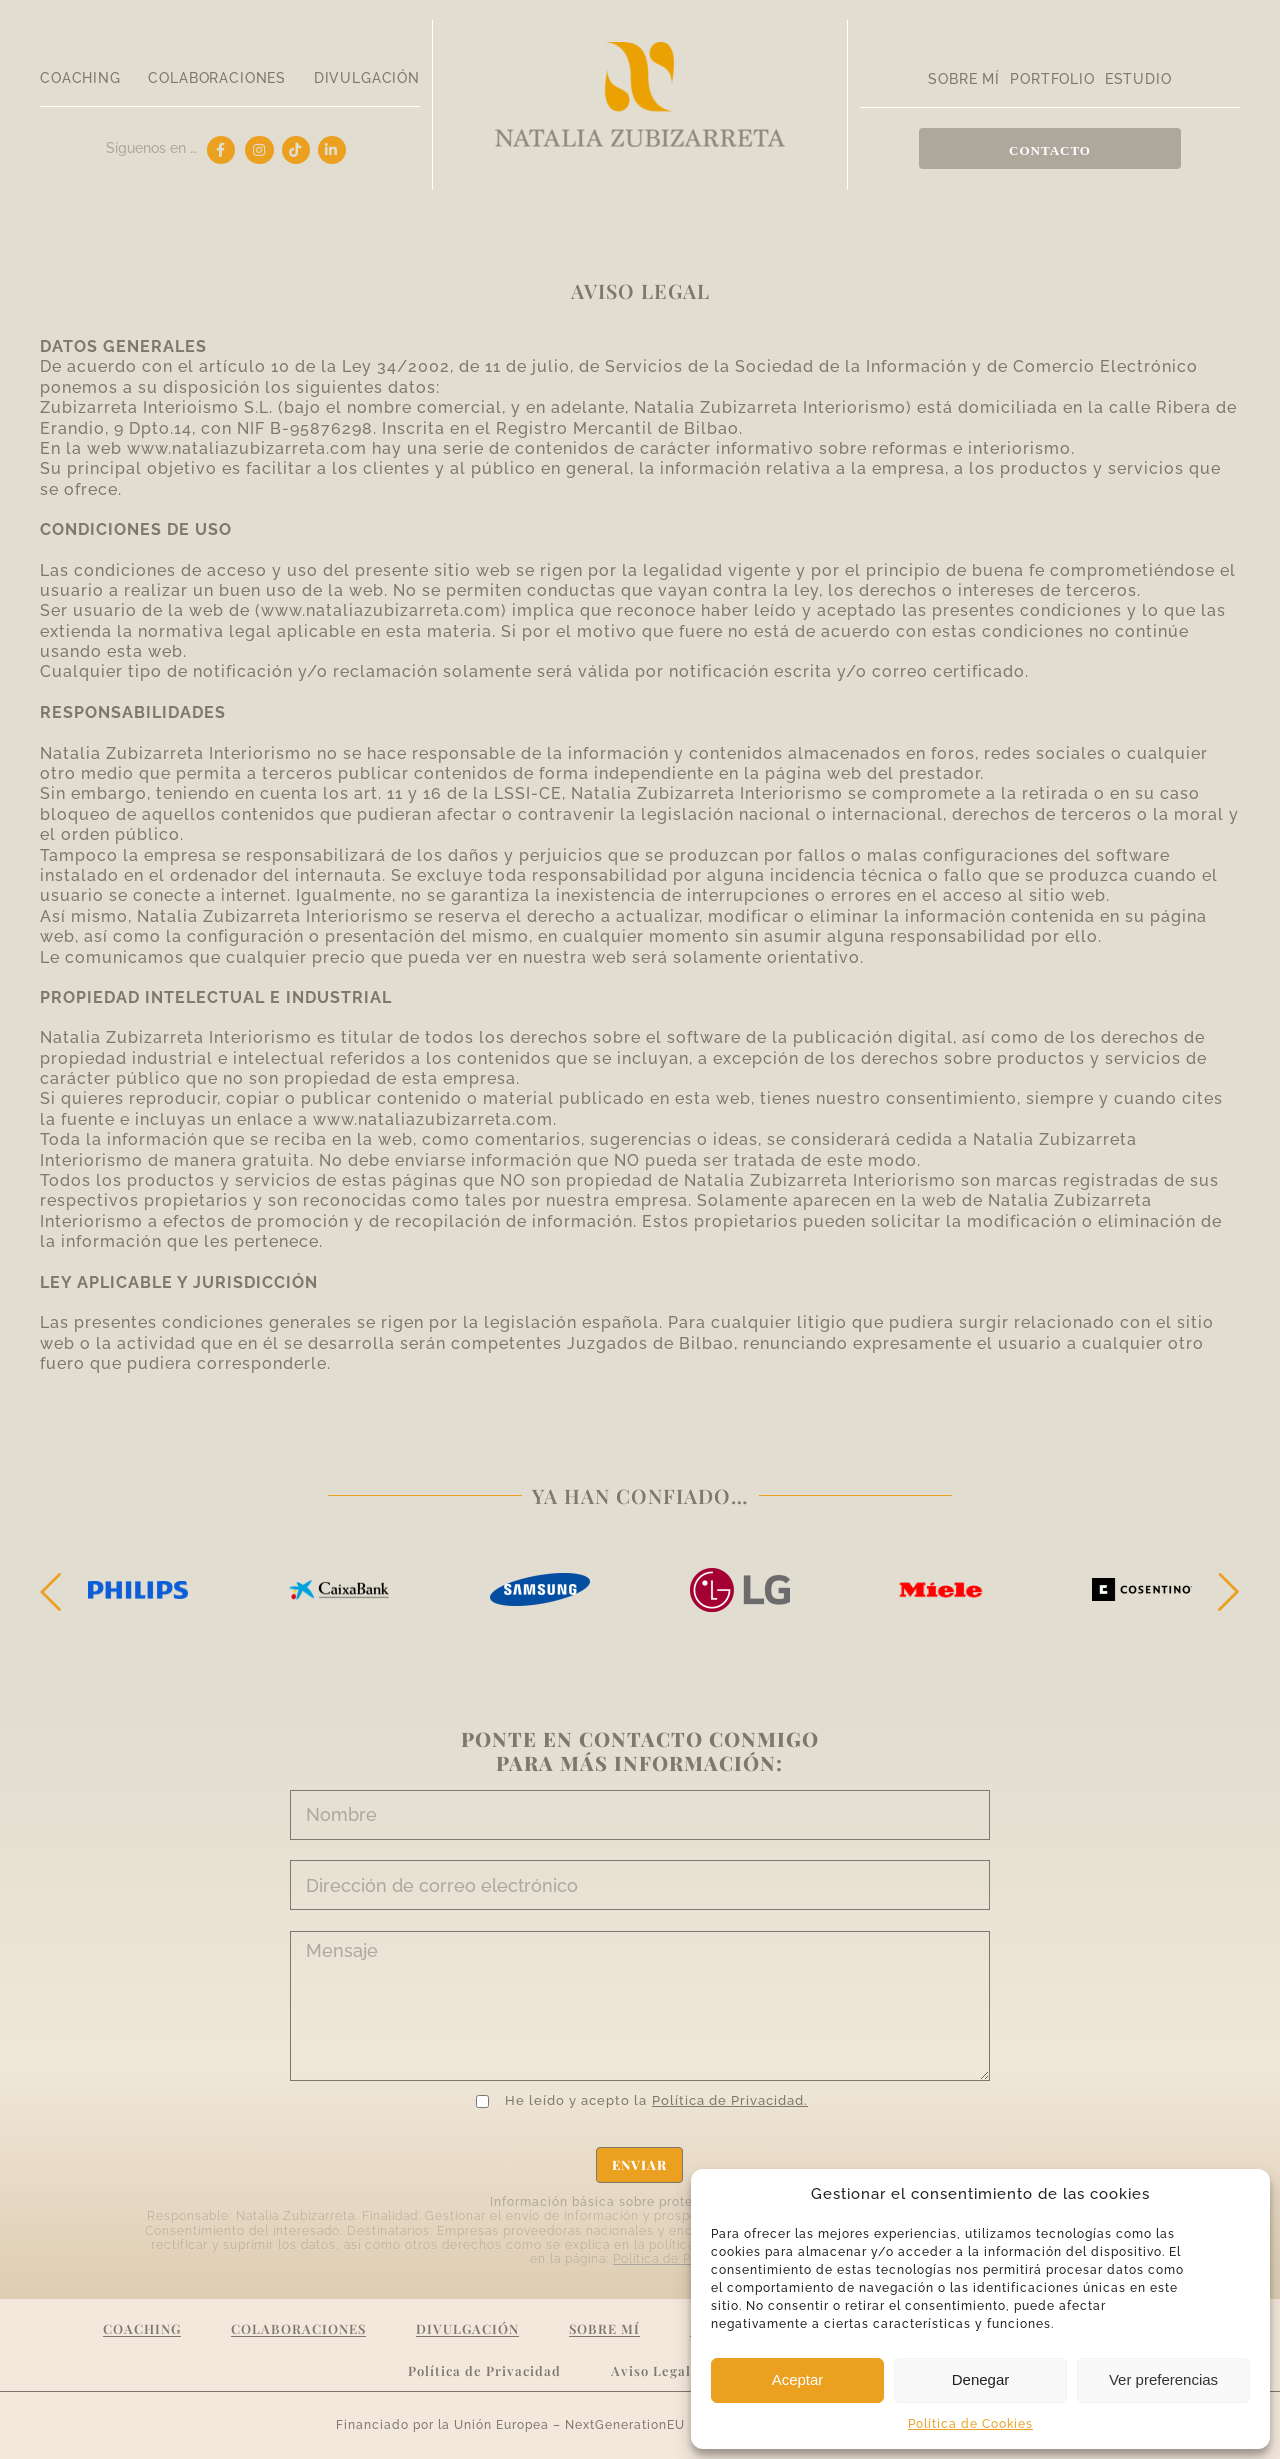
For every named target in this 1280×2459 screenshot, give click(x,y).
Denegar (981, 2379)
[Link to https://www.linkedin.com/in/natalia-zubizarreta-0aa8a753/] (332, 150)
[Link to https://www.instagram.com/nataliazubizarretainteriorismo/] (259, 150)
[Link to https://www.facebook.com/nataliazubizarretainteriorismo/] (221, 150)
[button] (55, 1592)
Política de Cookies (970, 2424)
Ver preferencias (1163, 2379)
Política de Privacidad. (730, 2100)
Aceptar (798, 2379)
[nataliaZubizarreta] (639, 49)
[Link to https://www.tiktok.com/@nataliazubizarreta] (296, 150)
